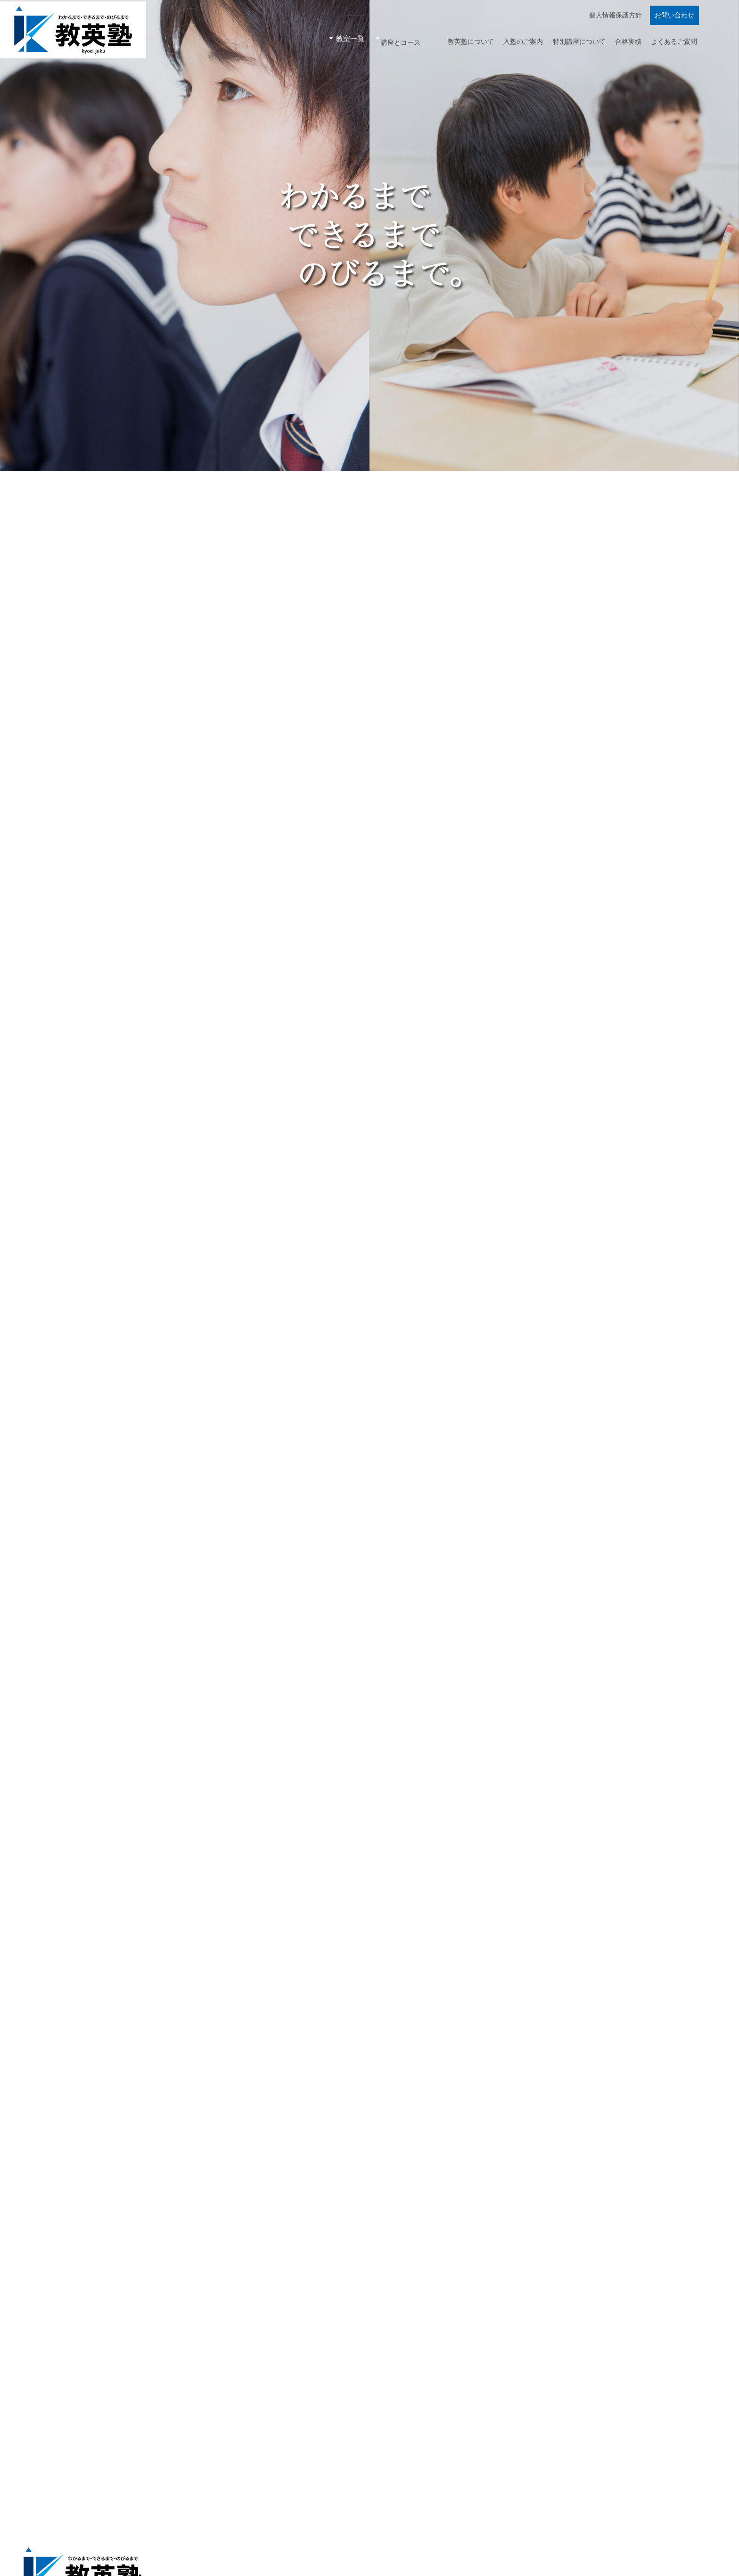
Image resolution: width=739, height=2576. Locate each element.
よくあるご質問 (672, 45)
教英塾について (450, 45)
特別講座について (568, 45)
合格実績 (622, 45)
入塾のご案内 (507, 45)
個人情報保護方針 (615, 24)
